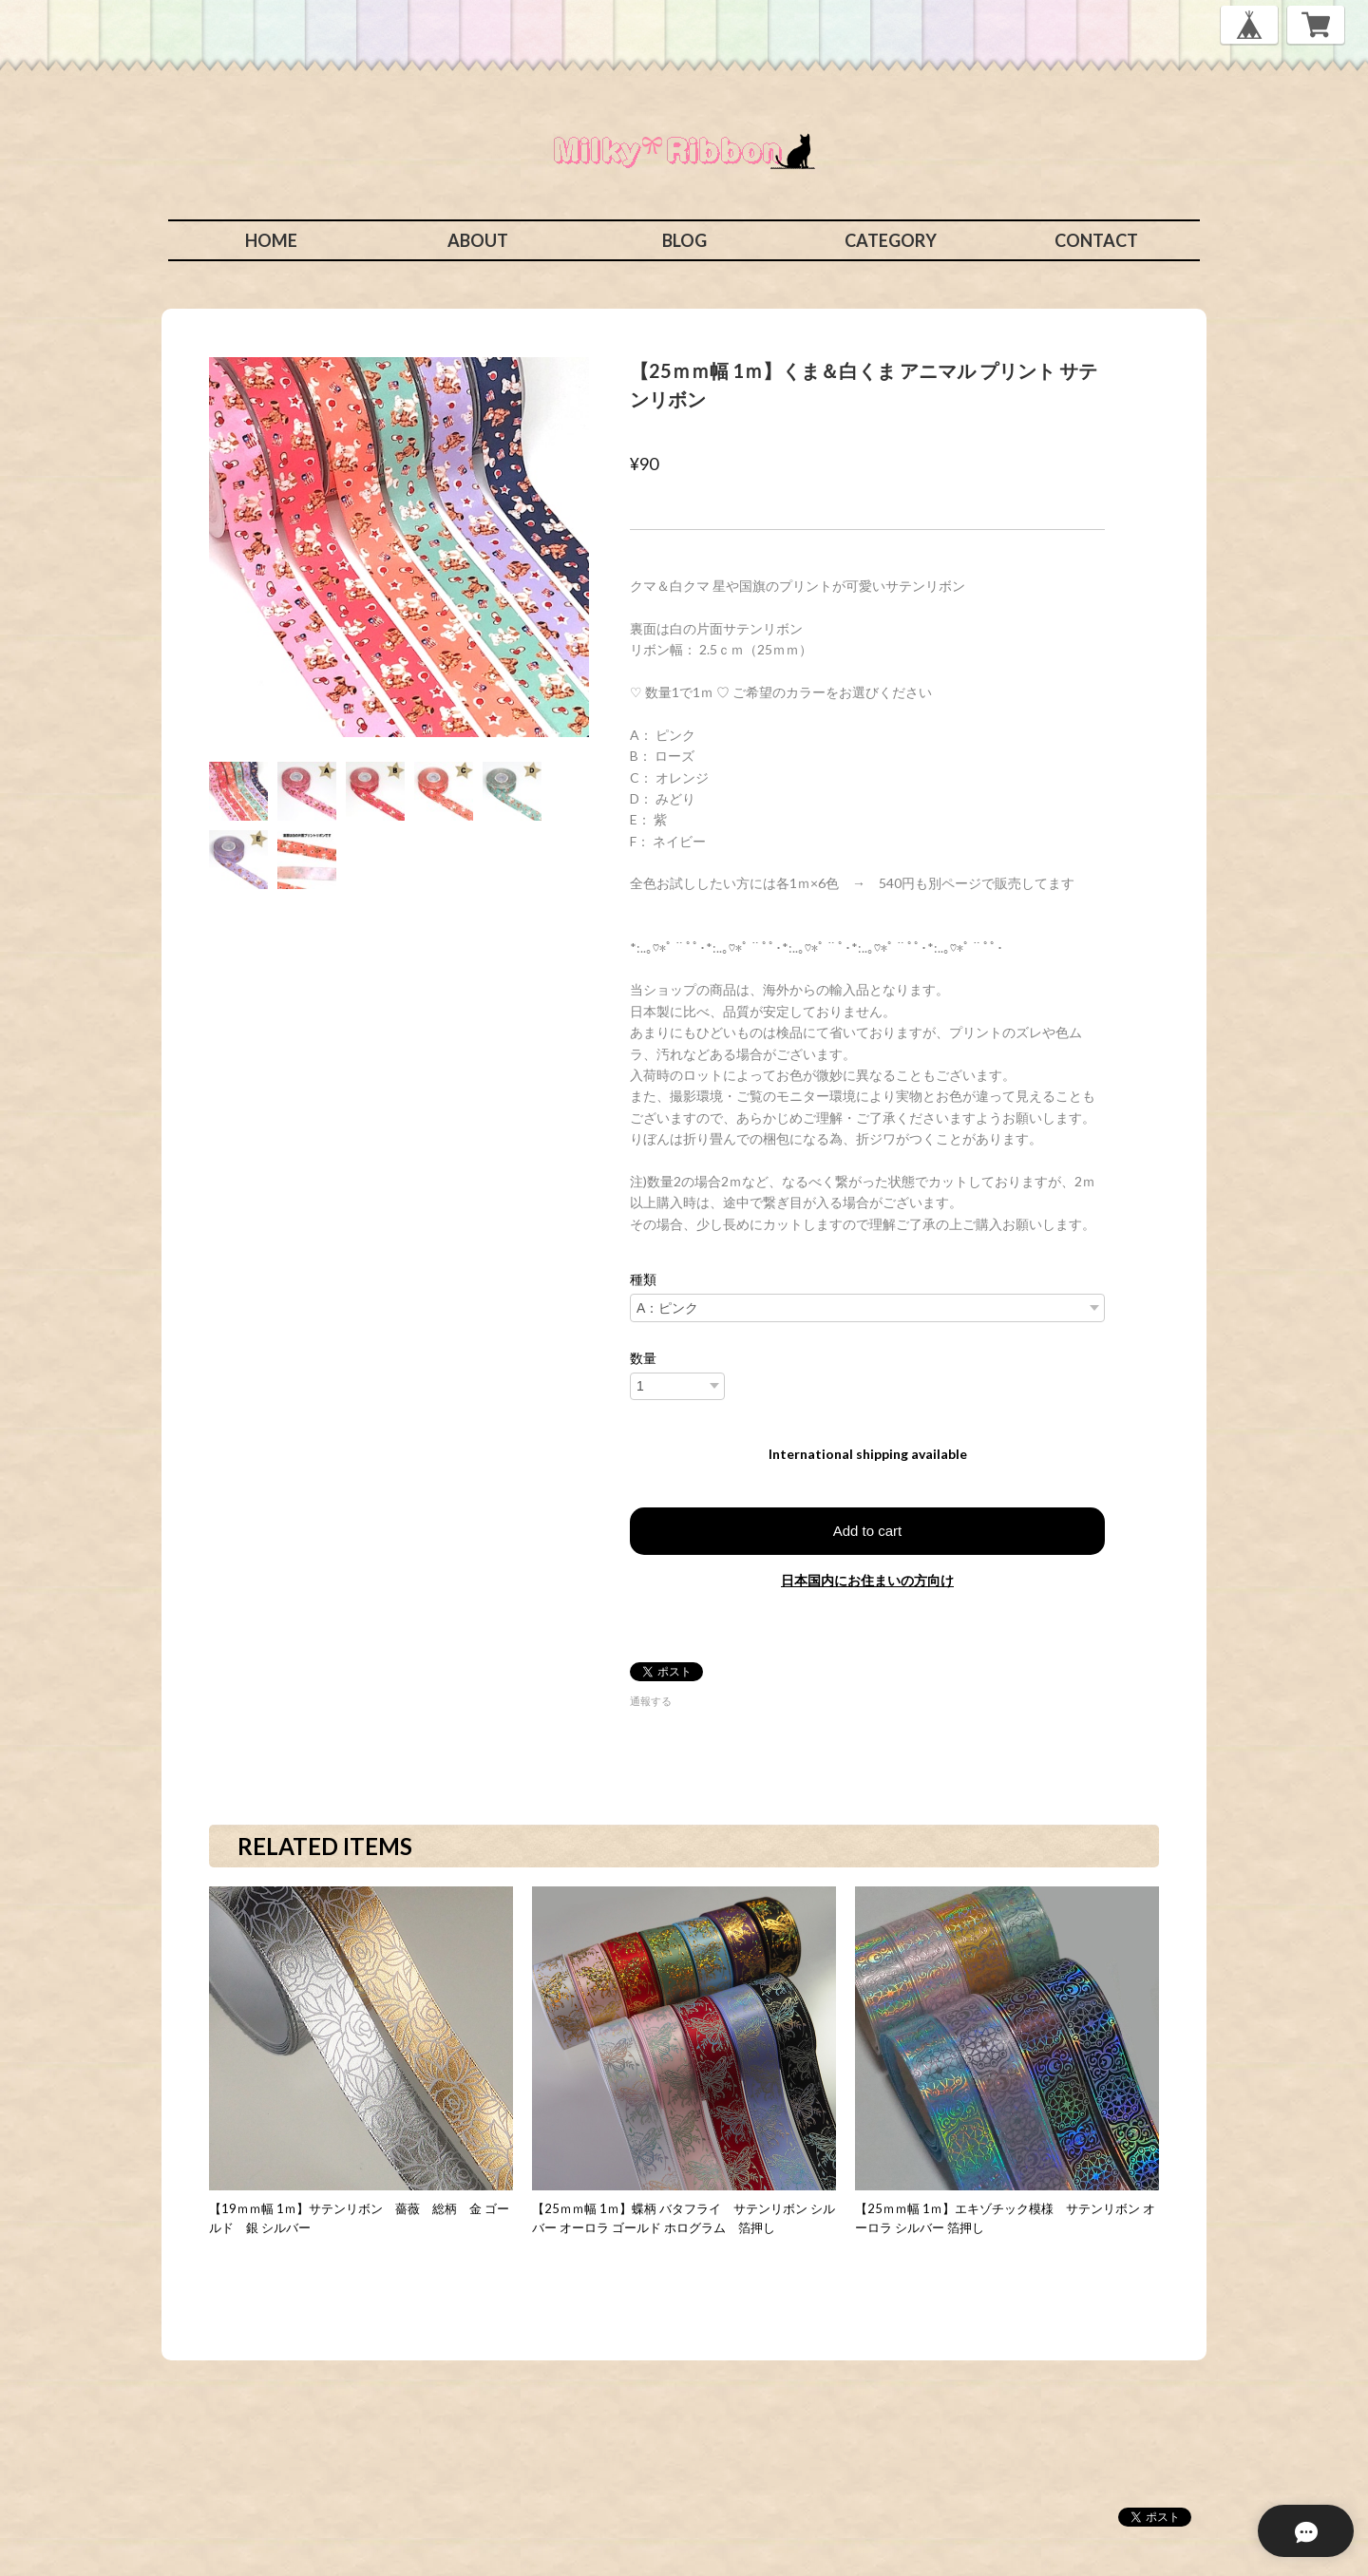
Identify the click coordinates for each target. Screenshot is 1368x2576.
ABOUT (477, 240)
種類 (643, 1279)
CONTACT (1096, 240)
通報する (651, 1701)
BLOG (684, 240)
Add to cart (867, 1531)
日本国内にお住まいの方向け (867, 1580)
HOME (271, 240)
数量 (643, 1358)
